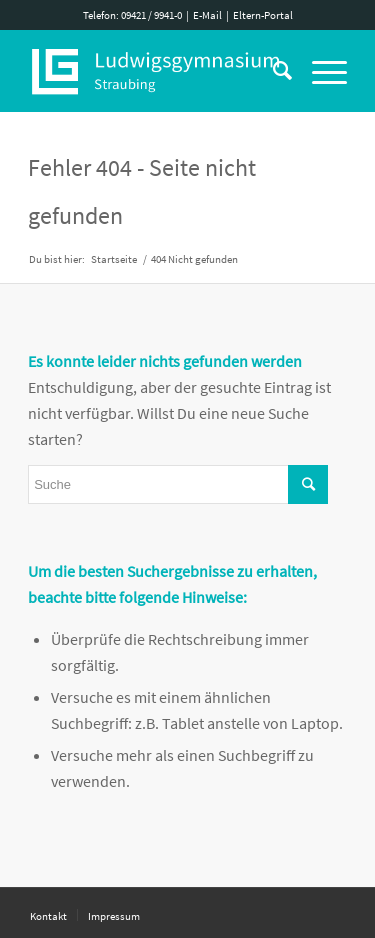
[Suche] (272, 71)
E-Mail (207, 15)
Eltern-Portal (263, 15)
